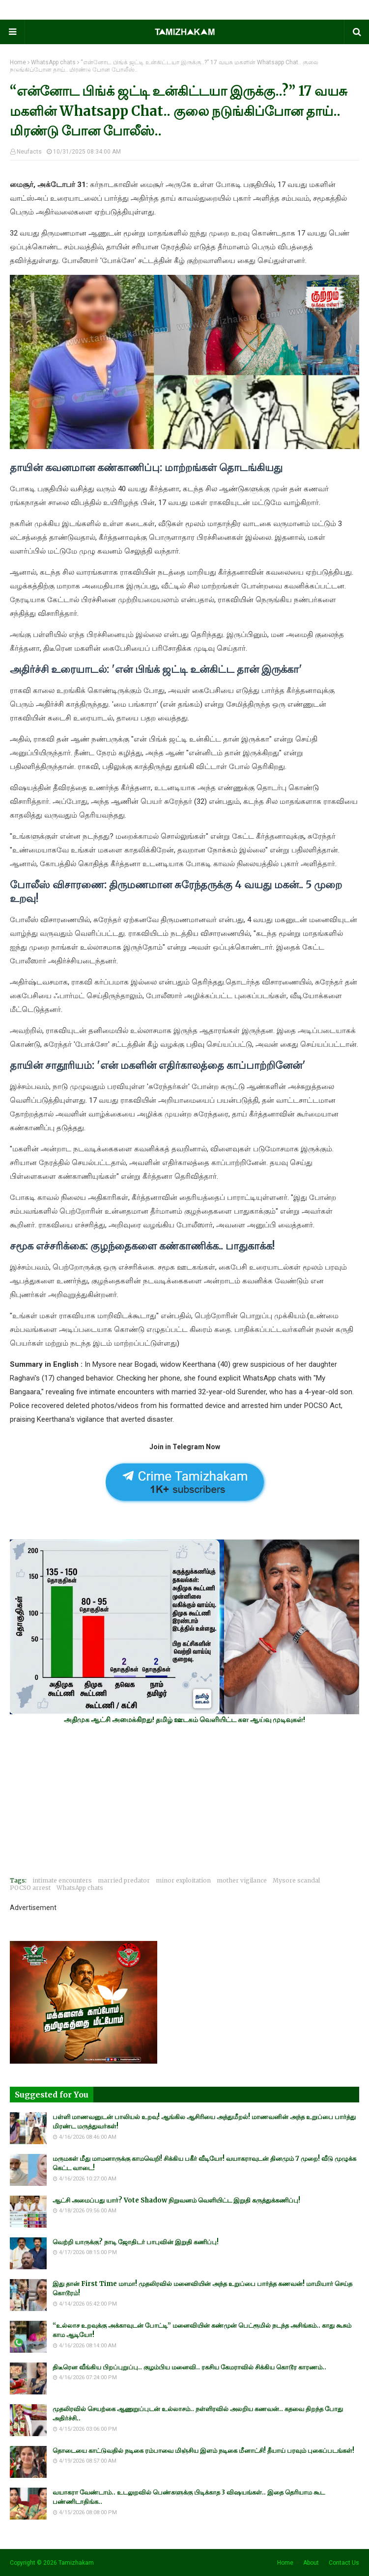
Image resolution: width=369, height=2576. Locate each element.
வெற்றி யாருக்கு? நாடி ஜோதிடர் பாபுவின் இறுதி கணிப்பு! (136, 2242)
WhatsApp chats (53, 62)
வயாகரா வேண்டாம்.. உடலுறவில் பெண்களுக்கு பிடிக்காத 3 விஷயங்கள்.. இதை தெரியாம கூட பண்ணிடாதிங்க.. (189, 2497)
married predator (124, 1880)
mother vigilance (242, 1880)
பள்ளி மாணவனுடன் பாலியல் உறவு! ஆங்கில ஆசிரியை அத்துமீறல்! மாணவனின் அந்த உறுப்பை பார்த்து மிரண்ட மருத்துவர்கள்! (204, 2122)
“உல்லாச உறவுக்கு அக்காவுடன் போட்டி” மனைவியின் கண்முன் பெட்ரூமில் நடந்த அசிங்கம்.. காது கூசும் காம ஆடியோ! (202, 2330)
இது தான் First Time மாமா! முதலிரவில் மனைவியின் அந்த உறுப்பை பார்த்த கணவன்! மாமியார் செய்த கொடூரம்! (202, 2289)
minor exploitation (183, 1880)
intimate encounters (62, 1880)
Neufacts (29, 151)
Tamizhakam (76, 2562)
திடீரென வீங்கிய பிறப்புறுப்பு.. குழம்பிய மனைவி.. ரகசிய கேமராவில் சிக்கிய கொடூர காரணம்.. (189, 2367)
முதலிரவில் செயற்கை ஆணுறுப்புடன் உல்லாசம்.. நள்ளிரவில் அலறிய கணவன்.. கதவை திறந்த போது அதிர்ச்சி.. (198, 2414)
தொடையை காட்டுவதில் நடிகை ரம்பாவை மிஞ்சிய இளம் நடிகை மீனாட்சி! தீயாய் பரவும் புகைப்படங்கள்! (203, 2450)
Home (18, 62)
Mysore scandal (296, 1880)
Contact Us (344, 2562)
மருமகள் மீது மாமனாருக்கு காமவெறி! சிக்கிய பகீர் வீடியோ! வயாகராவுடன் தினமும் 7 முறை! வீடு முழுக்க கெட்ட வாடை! (204, 2163)
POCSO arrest (30, 1887)
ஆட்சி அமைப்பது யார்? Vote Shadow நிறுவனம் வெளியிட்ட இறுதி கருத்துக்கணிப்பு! (176, 2200)
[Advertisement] (184, 1800)
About (311, 2562)
